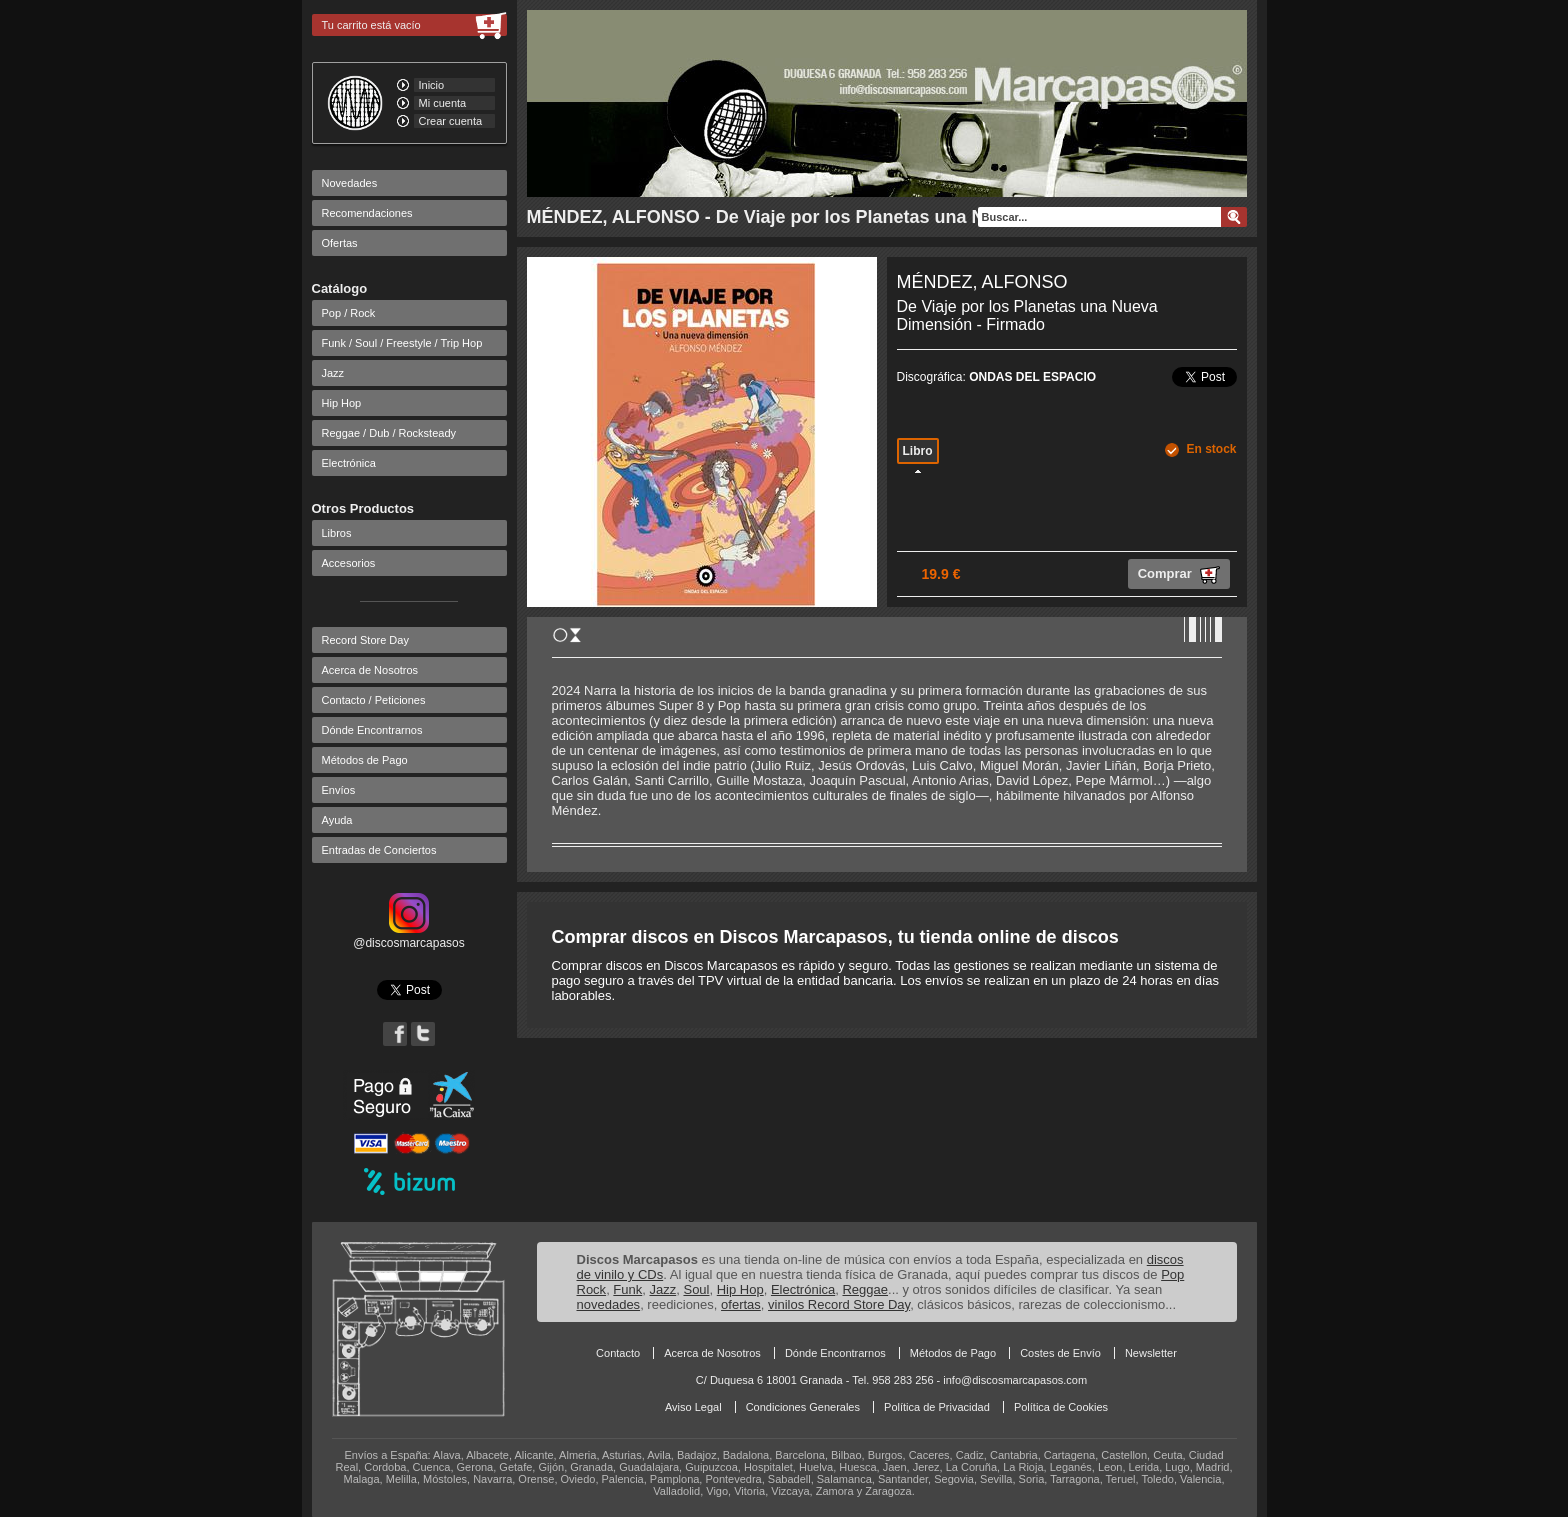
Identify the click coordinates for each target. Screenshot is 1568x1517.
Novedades (350, 183)
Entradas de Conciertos (379, 850)
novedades (609, 1304)
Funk (627, 1289)
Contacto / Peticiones (374, 700)
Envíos (339, 790)
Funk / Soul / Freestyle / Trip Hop (402, 343)
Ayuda (337, 820)
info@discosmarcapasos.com (1015, 1380)
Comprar (1179, 575)
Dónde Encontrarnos (372, 730)
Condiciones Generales (803, 1407)
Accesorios (349, 563)
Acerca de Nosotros (370, 670)
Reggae (865, 1289)
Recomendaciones (367, 213)
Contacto (618, 1353)
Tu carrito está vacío (371, 25)
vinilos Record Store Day (839, 1304)
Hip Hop (342, 403)
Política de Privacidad (937, 1407)
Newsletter (1151, 1353)
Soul (696, 1289)
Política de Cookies (1061, 1407)
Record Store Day (365, 640)
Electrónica (349, 463)
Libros (337, 533)
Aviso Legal (693, 1407)
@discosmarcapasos (409, 936)
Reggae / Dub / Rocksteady (389, 433)
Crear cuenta (451, 121)
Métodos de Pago (365, 760)
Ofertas (340, 243)
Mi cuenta (443, 103)
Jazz (333, 373)
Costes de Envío (1060, 1353)
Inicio (432, 85)
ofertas (741, 1304)
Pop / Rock (349, 313)
